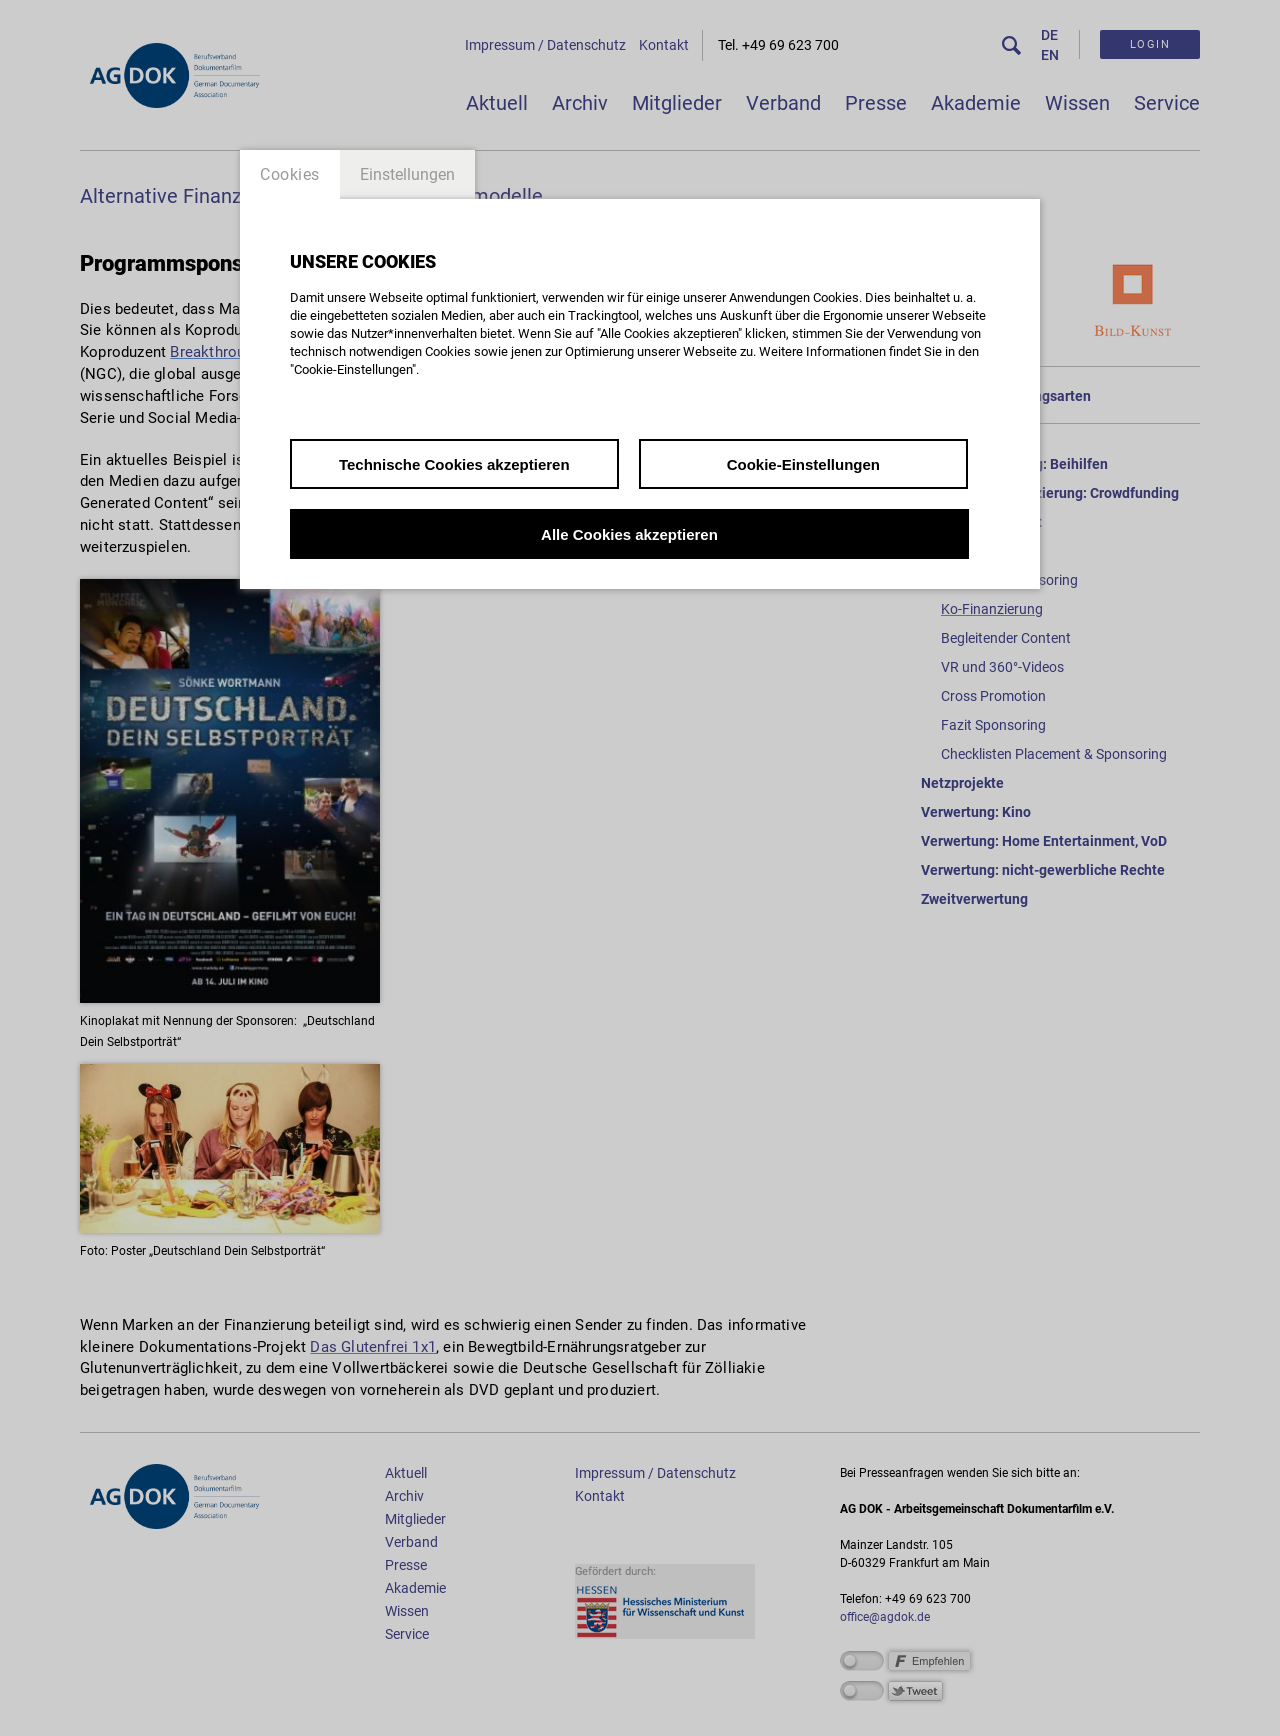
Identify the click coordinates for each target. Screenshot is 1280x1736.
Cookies (290, 174)
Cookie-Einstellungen (803, 464)
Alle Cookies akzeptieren (629, 534)
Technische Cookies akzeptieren (454, 464)
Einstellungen (407, 174)
